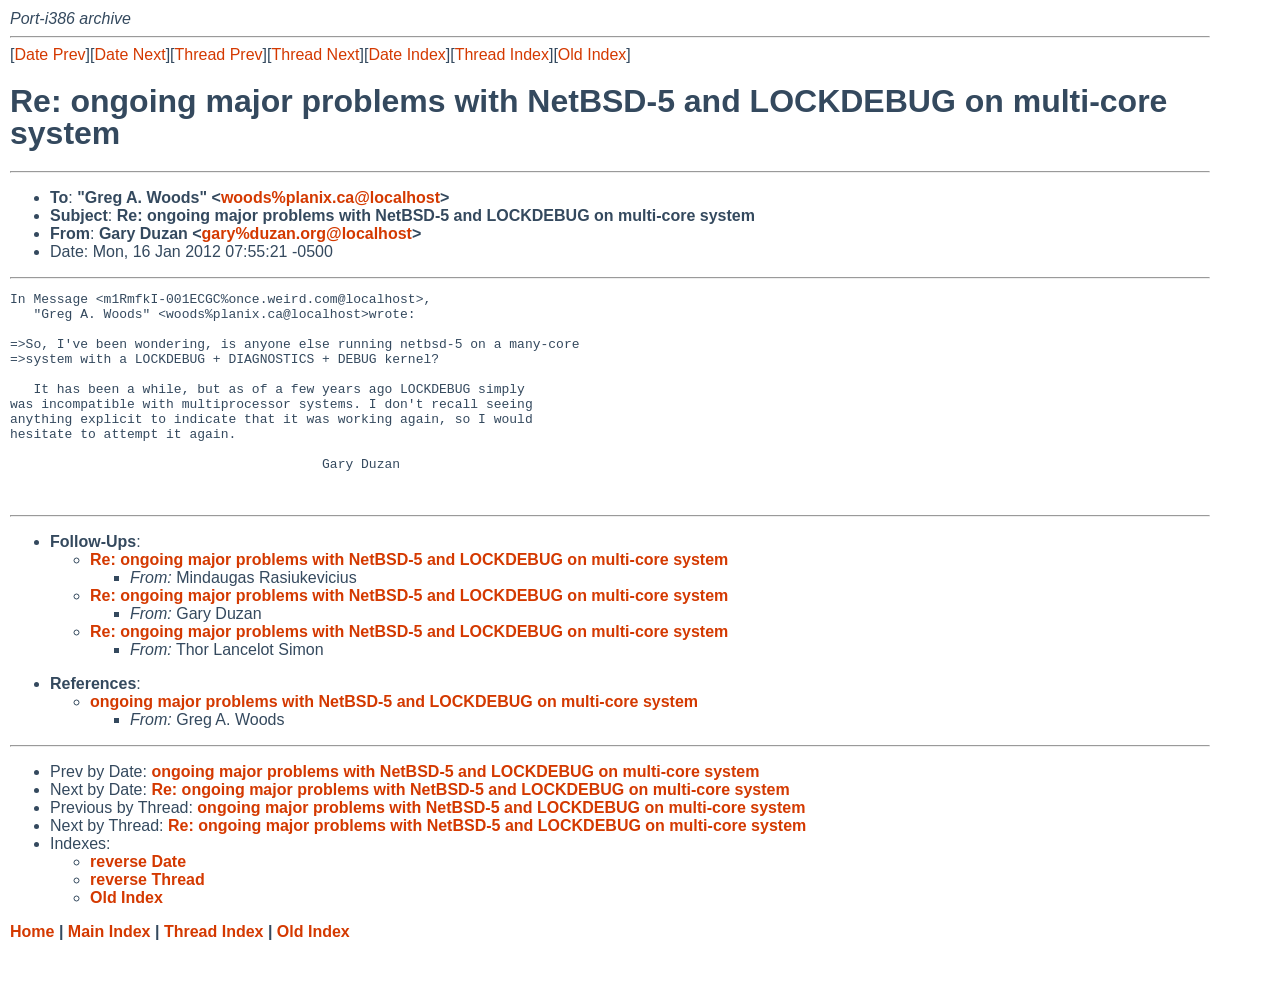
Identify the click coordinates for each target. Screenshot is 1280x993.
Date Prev (49, 54)
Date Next (129, 54)
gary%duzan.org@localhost (307, 233)
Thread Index (502, 54)
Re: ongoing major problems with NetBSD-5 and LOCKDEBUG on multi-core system (409, 601)
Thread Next (315, 54)
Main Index (109, 973)
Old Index (592, 54)
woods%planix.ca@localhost (330, 197)
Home (32, 973)
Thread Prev (219, 54)
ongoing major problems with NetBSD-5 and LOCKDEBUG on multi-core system (394, 743)
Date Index (406, 54)
